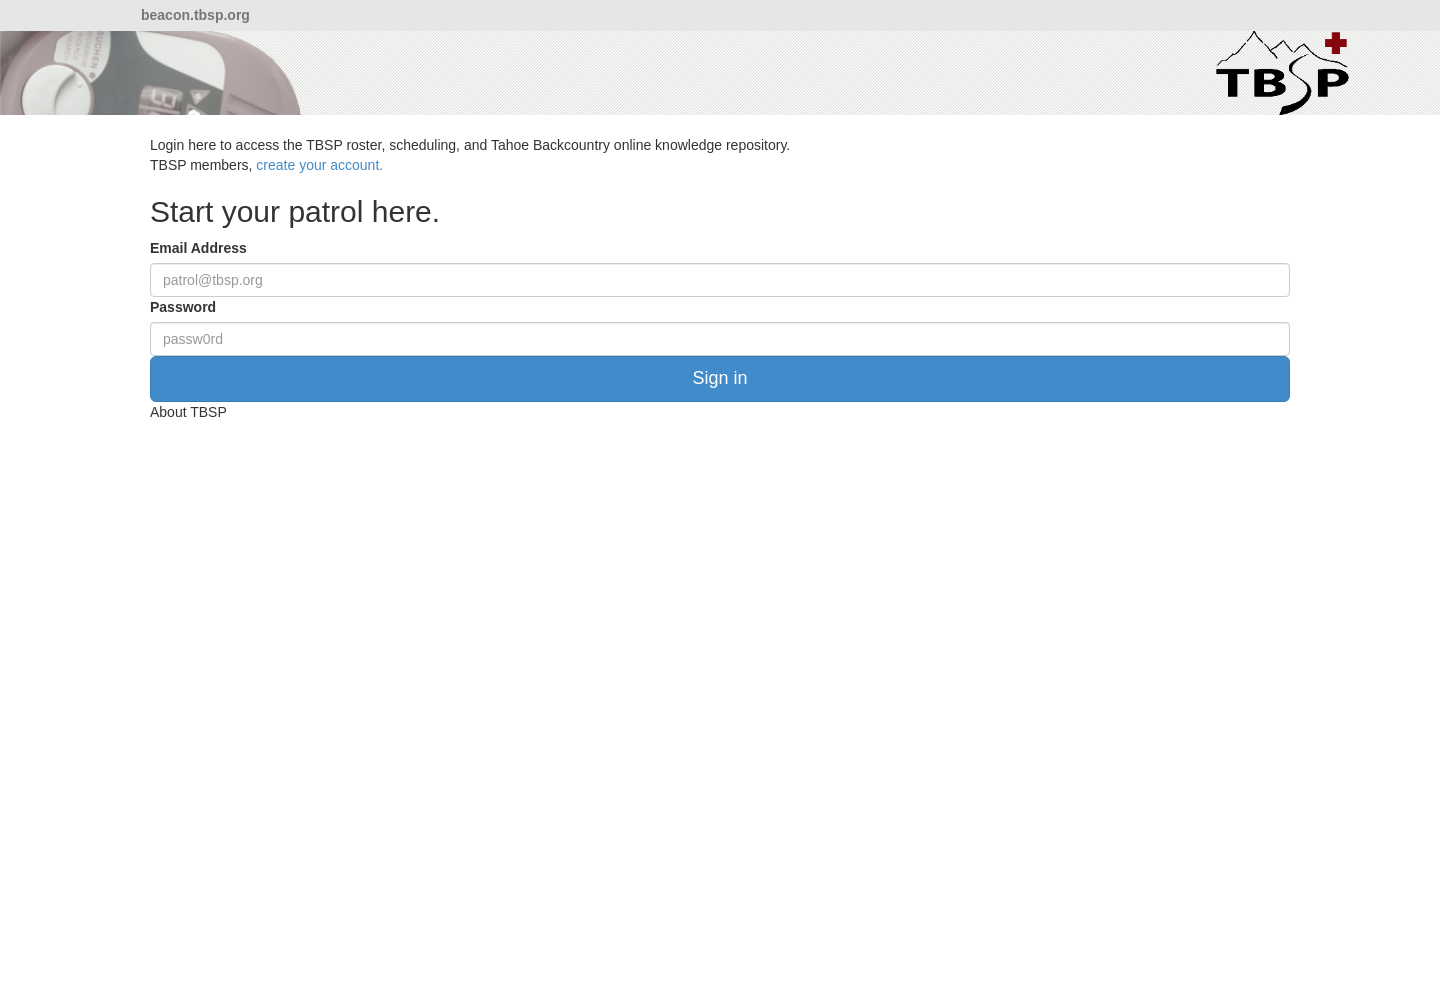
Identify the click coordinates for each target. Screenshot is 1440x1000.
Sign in (719, 378)
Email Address (198, 248)
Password (183, 307)
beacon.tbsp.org (195, 15)
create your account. (319, 165)
